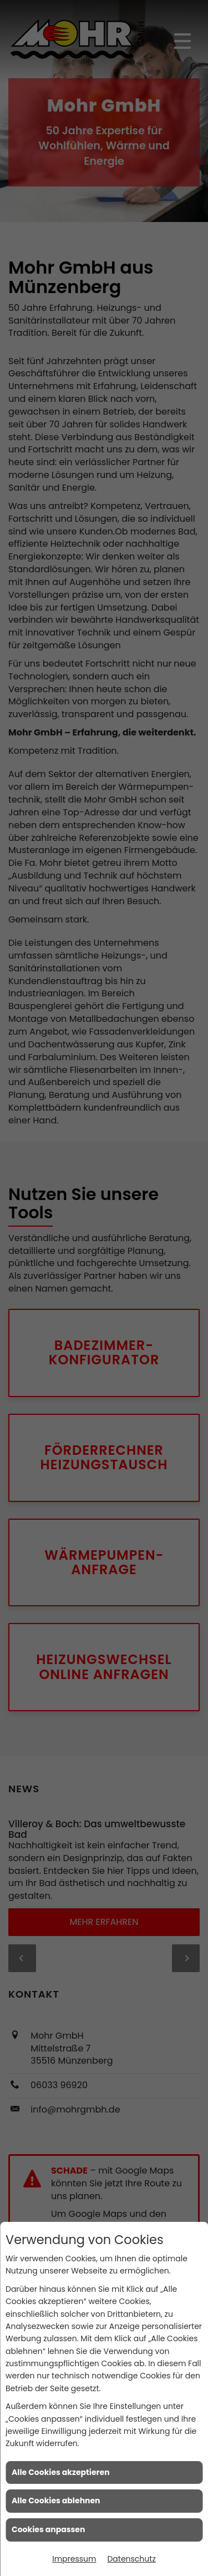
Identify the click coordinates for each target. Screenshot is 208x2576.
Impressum (74, 2558)
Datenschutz (131, 2558)
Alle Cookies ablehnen (56, 2500)
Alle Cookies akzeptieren (61, 2472)
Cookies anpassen (48, 2529)
